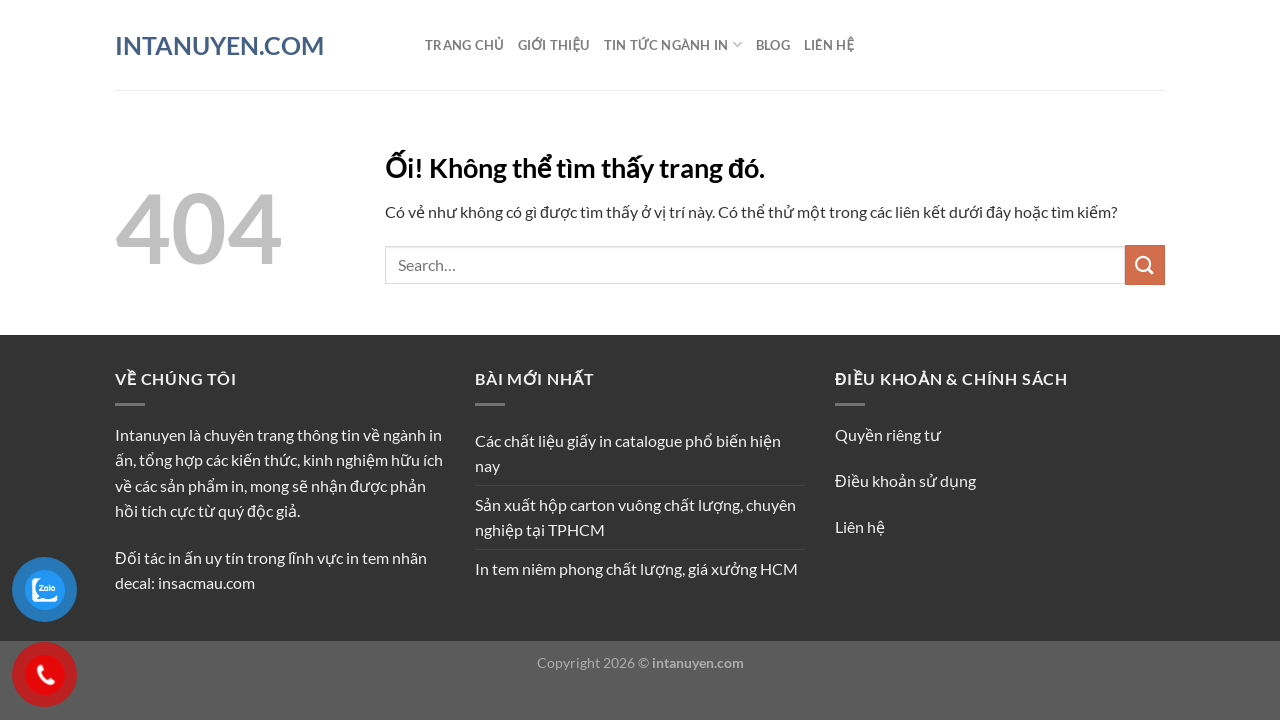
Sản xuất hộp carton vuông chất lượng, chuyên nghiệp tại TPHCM (635, 517)
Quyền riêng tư (888, 434)
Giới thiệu (554, 45)
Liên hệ (829, 45)
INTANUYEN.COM (219, 45)
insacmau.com (206, 582)
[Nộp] (1145, 264)
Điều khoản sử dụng (905, 480)
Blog (773, 45)
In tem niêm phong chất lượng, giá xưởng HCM (636, 568)
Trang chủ (464, 45)
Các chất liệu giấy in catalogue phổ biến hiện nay (628, 453)
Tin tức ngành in (673, 44)
